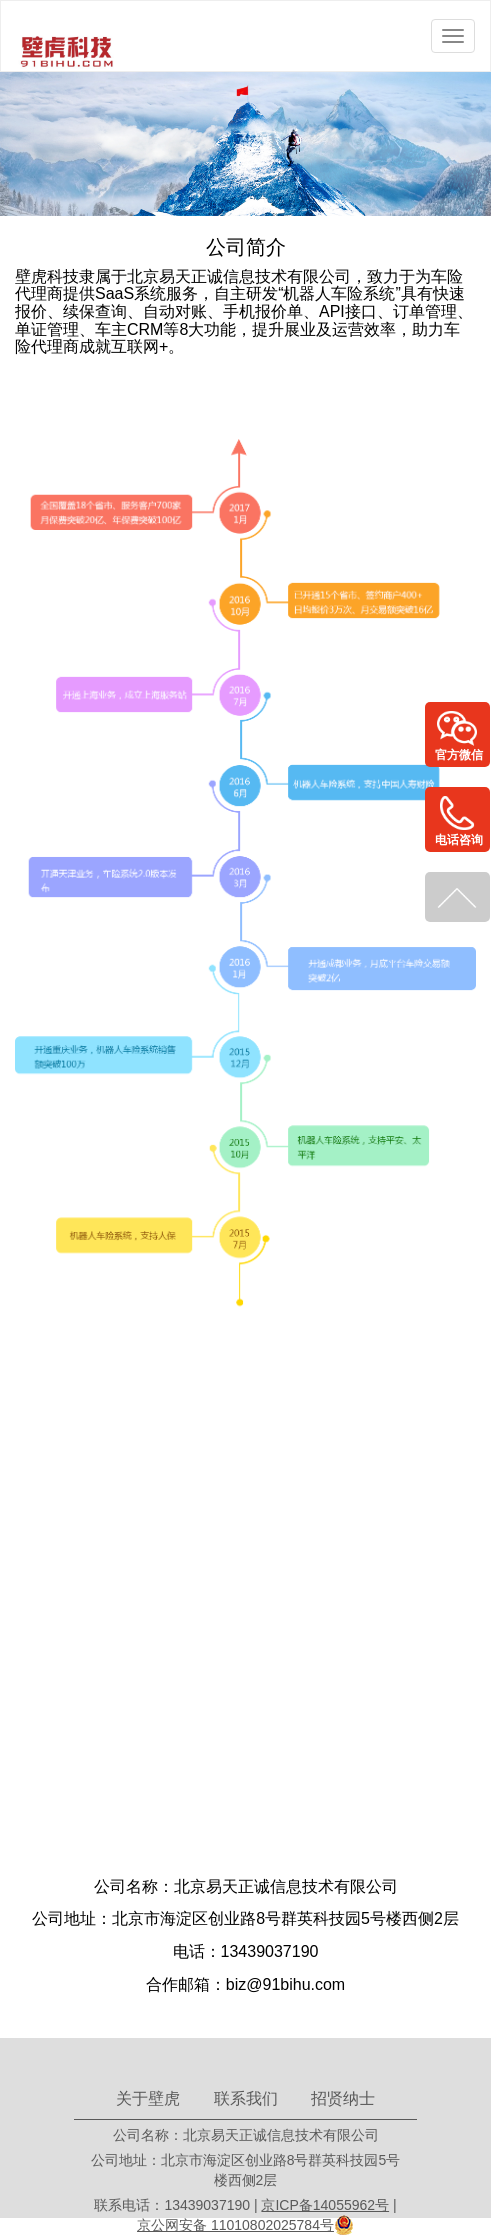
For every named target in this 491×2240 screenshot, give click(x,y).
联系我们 (246, 2098)
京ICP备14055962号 (325, 2205)
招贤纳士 (343, 2098)
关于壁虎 (148, 2098)
